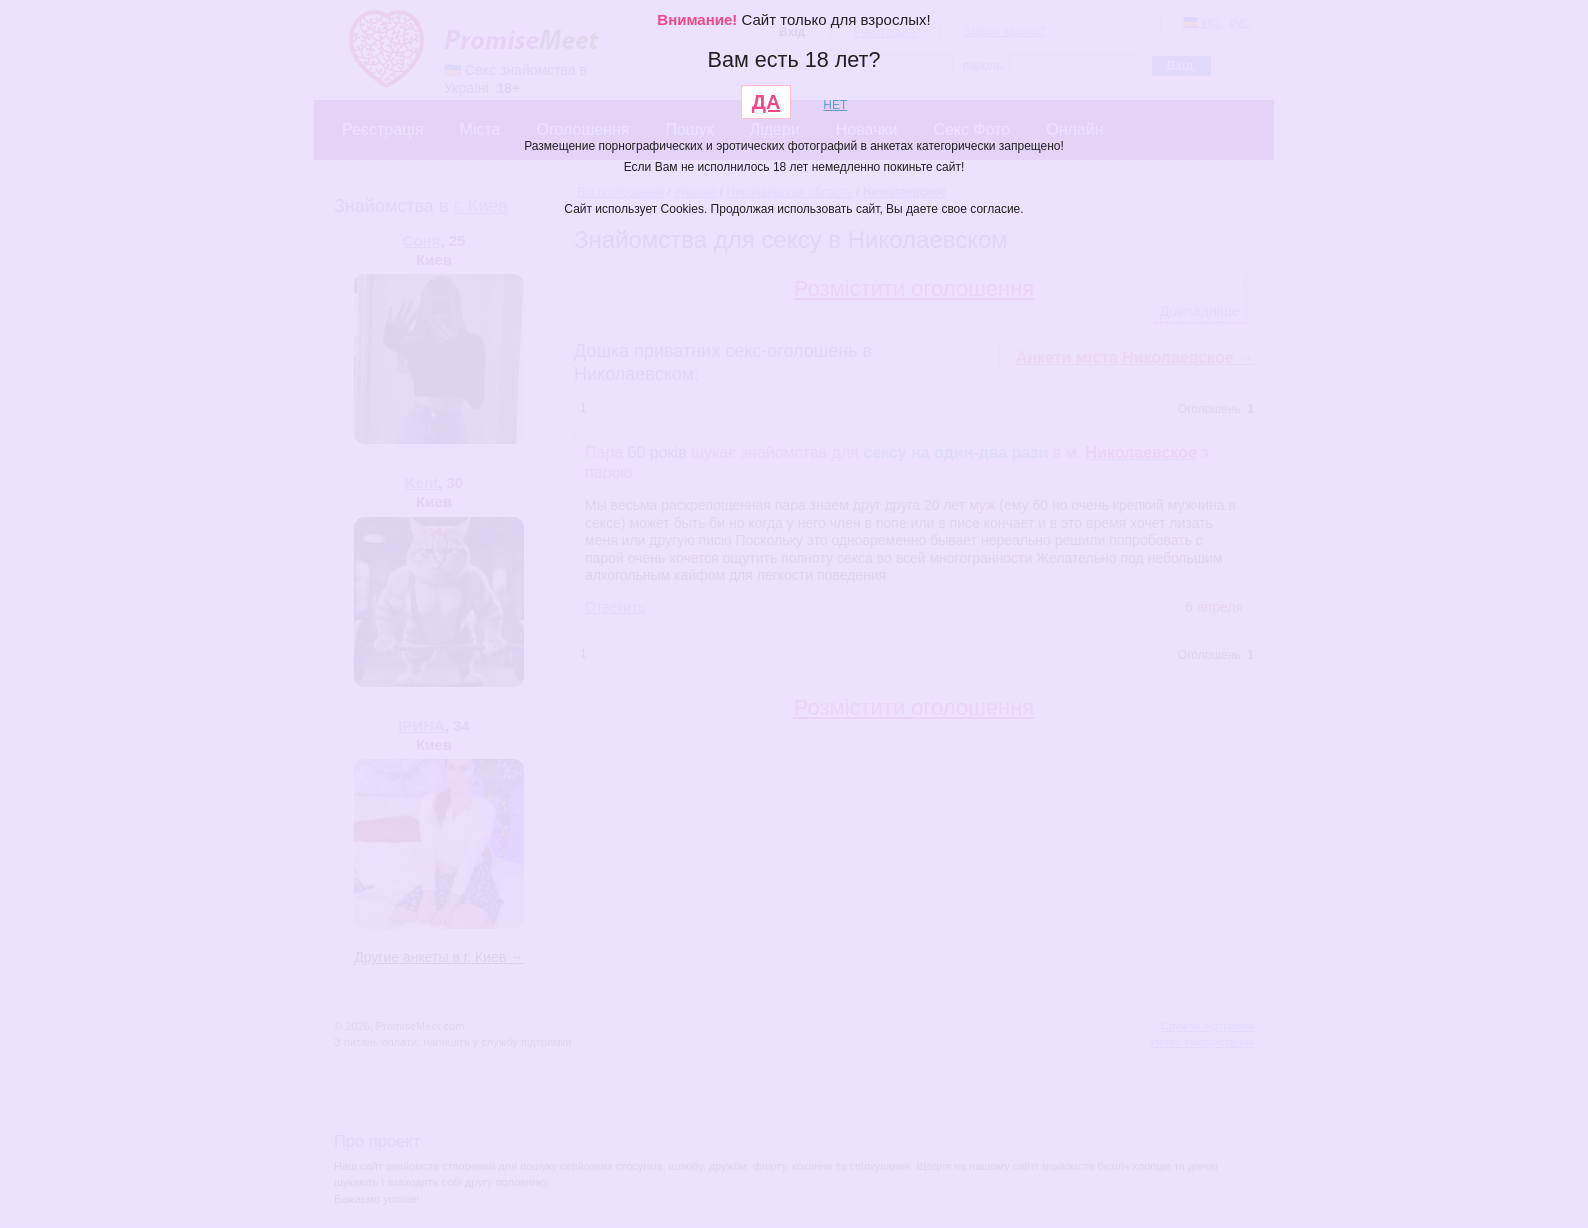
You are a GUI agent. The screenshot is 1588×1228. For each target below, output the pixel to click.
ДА (766, 102)
